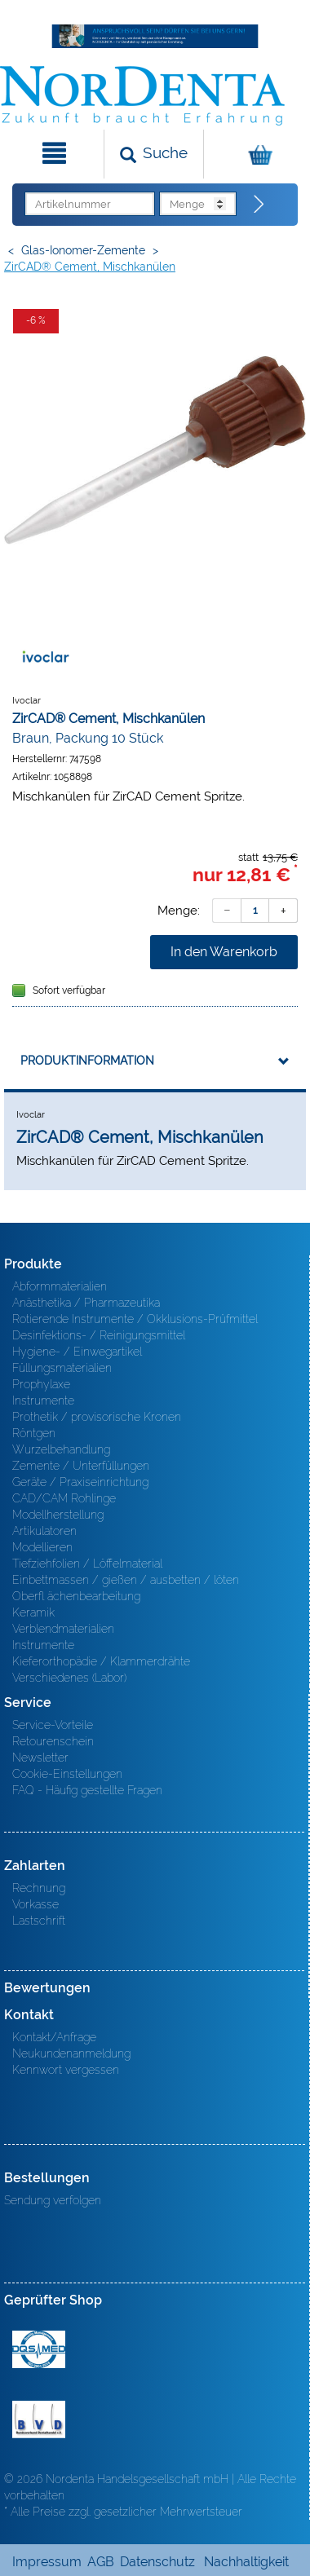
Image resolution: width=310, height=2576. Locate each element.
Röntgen (33, 1433)
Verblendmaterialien (63, 1628)
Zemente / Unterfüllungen (80, 1465)
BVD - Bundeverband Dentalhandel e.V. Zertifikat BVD (38, 2419)
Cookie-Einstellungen (67, 1773)
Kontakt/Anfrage (54, 2037)
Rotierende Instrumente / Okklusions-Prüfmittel (135, 1318)
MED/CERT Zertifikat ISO (38, 2349)
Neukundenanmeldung (71, 2053)
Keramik (33, 1612)
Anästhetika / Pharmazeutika (86, 1302)
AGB (100, 2561)
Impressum (47, 2561)
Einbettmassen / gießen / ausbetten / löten (125, 1579)
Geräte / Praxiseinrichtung (80, 1482)
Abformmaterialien (59, 1286)
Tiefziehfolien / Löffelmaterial (87, 1563)
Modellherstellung (58, 1514)
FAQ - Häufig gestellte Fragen (87, 1790)
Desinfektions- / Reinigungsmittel (98, 1335)
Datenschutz (157, 2561)
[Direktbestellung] (259, 204)
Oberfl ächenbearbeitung (76, 1596)
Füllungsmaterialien (62, 1367)
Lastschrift (38, 1920)
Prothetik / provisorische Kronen (96, 1416)
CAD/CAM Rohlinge (64, 1498)
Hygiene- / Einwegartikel (77, 1351)
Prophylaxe (41, 1384)
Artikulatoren (44, 1530)
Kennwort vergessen (65, 2069)
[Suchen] (153, 154)
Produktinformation (87, 1060)
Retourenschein (53, 1741)
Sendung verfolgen (52, 2200)
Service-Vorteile (52, 1724)
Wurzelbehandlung (61, 1449)
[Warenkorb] (255, 154)
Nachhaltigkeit (246, 2561)
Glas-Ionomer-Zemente (83, 250)
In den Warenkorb (223, 951)
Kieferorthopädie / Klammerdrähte (101, 1661)
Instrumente (43, 1400)
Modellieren (42, 1547)
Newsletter (40, 1757)
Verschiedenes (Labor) (69, 1677)
